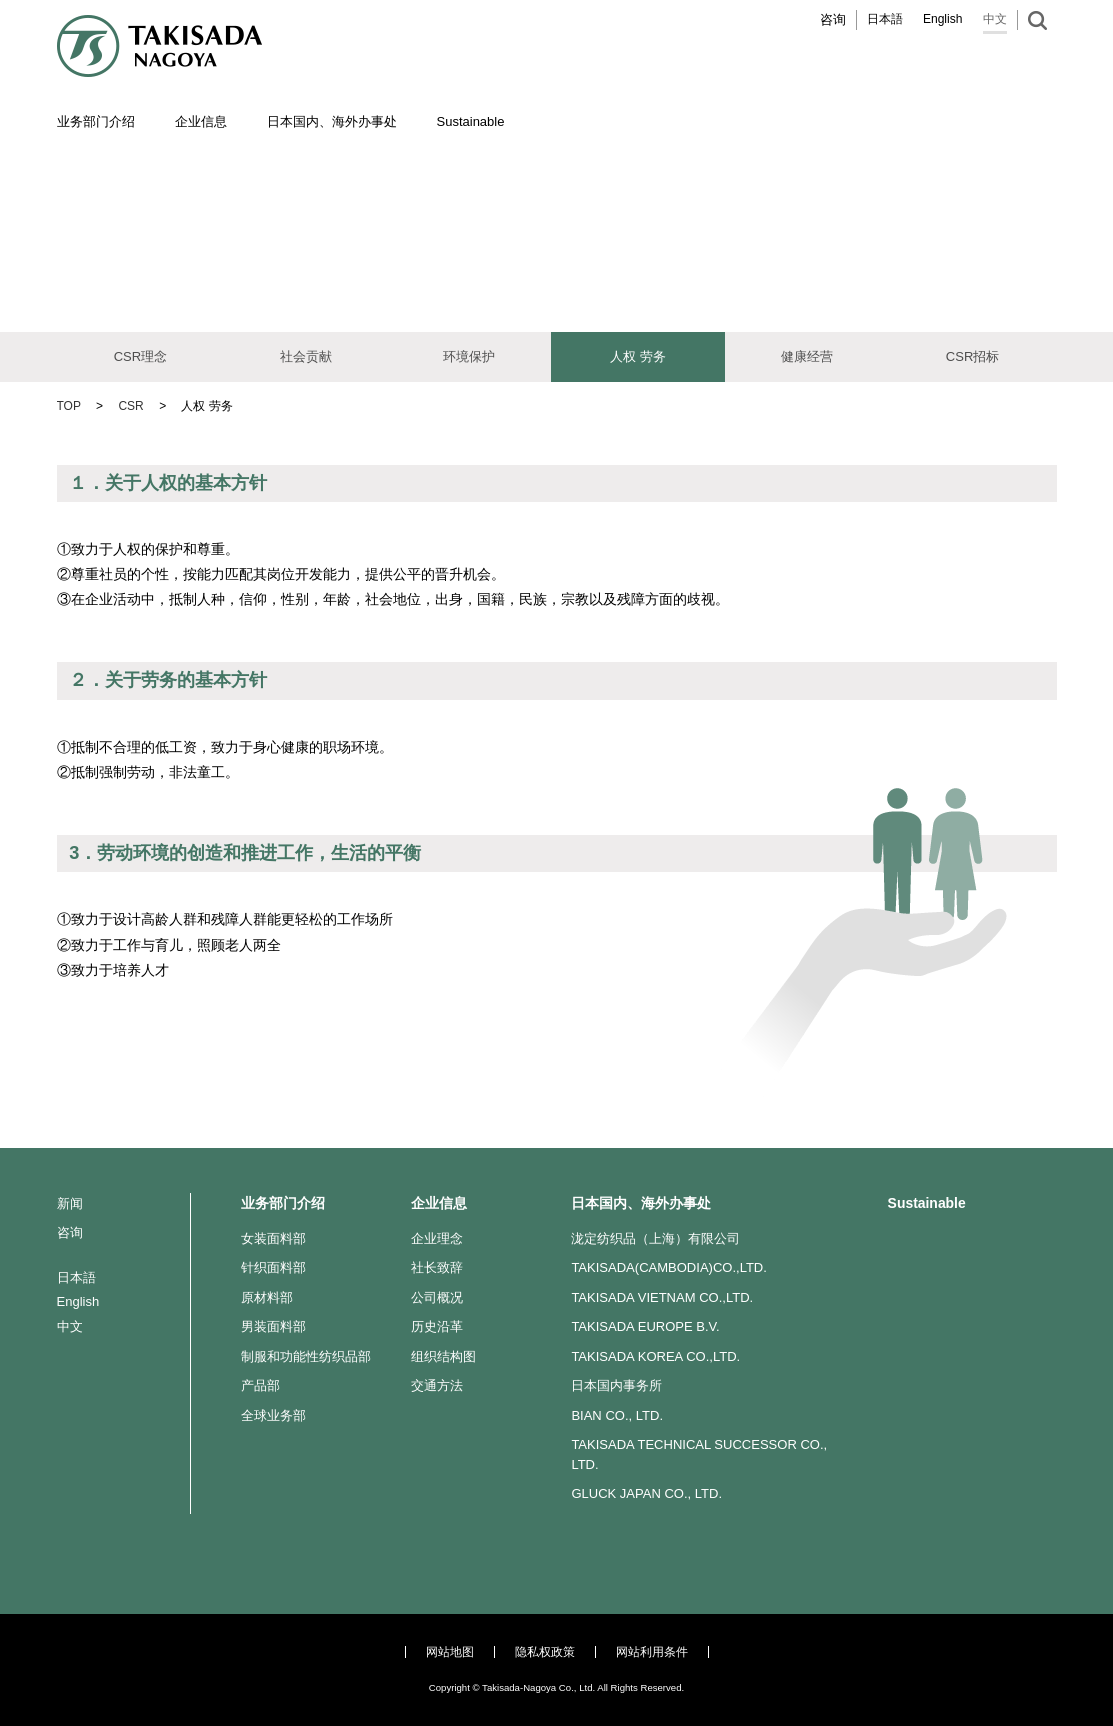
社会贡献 (306, 356)
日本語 (885, 19)
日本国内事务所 (616, 1385)
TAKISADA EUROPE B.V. (645, 1326)
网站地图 (450, 1652)
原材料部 (267, 1297)
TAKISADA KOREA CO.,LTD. (655, 1356)
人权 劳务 (638, 356)
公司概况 (437, 1297)
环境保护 (469, 356)
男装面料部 (273, 1326)
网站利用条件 (652, 1652)
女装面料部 (273, 1238)
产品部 (260, 1385)
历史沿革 (437, 1326)
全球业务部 (273, 1415)
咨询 (833, 19)
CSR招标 (972, 356)
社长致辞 (437, 1267)
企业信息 (439, 1203)
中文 (995, 19)
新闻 (70, 1203)
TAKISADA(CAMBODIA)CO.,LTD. (669, 1267)
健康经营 (807, 356)
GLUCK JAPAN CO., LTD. (646, 1493)
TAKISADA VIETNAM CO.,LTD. (662, 1297)
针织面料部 (273, 1267)
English (943, 19)
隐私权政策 (545, 1652)
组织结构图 (443, 1356)
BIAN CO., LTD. (617, 1415)
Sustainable (927, 1203)
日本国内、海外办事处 (641, 1203)
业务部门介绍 (283, 1203)
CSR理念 (140, 356)
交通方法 (437, 1385)
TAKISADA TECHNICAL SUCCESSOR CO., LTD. (699, 1454)
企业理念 (437, 1238)
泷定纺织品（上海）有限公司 (655, 1238)
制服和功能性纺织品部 (306, 1356)
